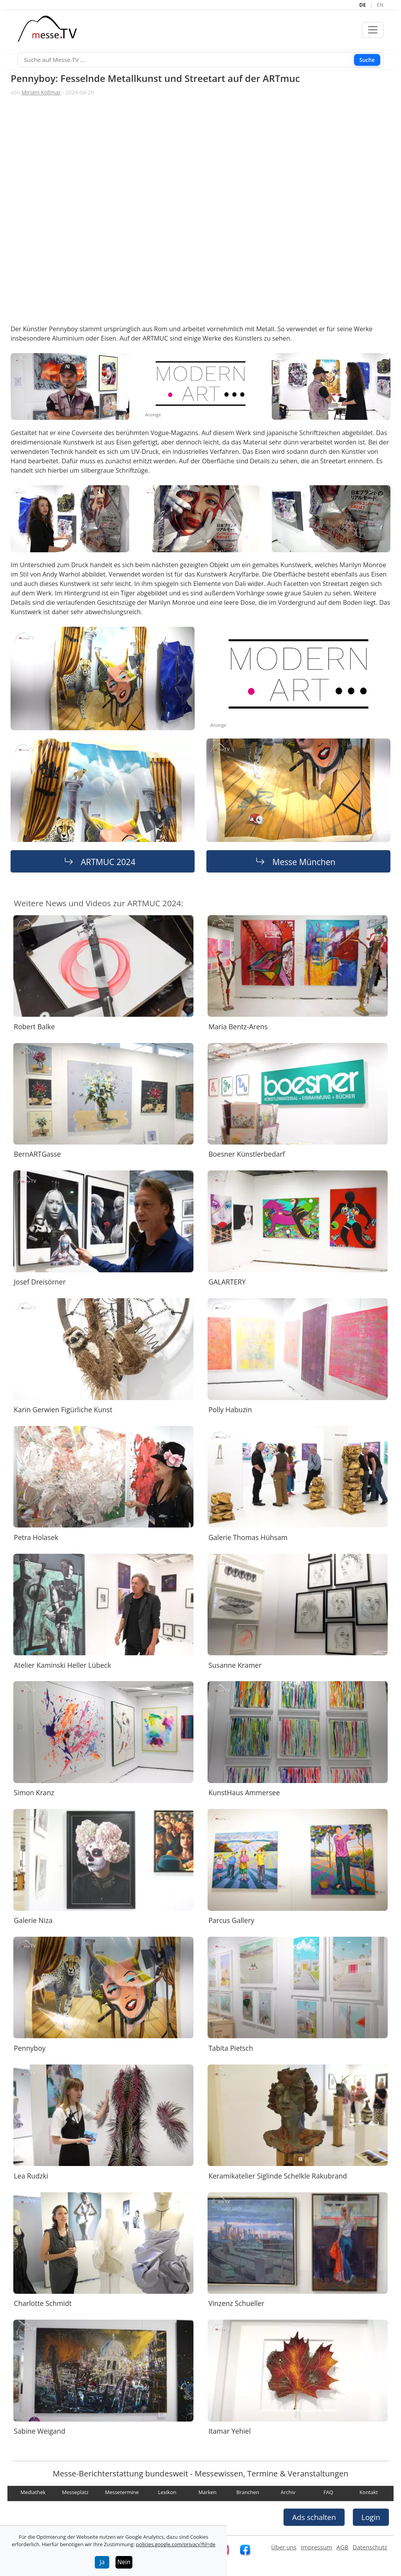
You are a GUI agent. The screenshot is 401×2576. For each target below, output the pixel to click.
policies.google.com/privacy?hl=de (175, 2544)
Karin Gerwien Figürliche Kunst (63, 1409)
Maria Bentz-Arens (237, 1026)
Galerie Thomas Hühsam (247, 1537)
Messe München (303, 861)
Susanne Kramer (235, 1664)
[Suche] (200, 60)
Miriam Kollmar (41, 92)
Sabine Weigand (39, 2431)
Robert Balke (34, 1026)
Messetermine (122, 2492)
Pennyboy (29, 2048)
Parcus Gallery (231, 1920)
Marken (208, 2492)
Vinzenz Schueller (236, 2303)
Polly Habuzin (230, 1409)
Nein (124, 2562)
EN (380, 4)
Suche (367, 59)
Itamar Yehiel (229, 2431)
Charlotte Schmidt (43, 2303)
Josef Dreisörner (39, 1281)
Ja (102, 2562)
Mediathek (32, 2492)
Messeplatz (75, 2492)
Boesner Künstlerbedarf (246, 1154)
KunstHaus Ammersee (244, 1792)
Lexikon (167, 2492)
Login (370, 2517)
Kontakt (368, 2492)
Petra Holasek (36, 1537)
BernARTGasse (37, 1154)
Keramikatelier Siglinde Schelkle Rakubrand (277, 2175)
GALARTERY (227, 1281)
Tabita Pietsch (230, 2048)
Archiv (288, 2492)
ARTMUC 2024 (108, 861)
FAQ (328, 2492)
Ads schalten (314, 2517)
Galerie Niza (33, 1920)
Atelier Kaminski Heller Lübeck (62, 1664)
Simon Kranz (34, 1792)
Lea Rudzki (31, 2175)
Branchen (248, 2492)
